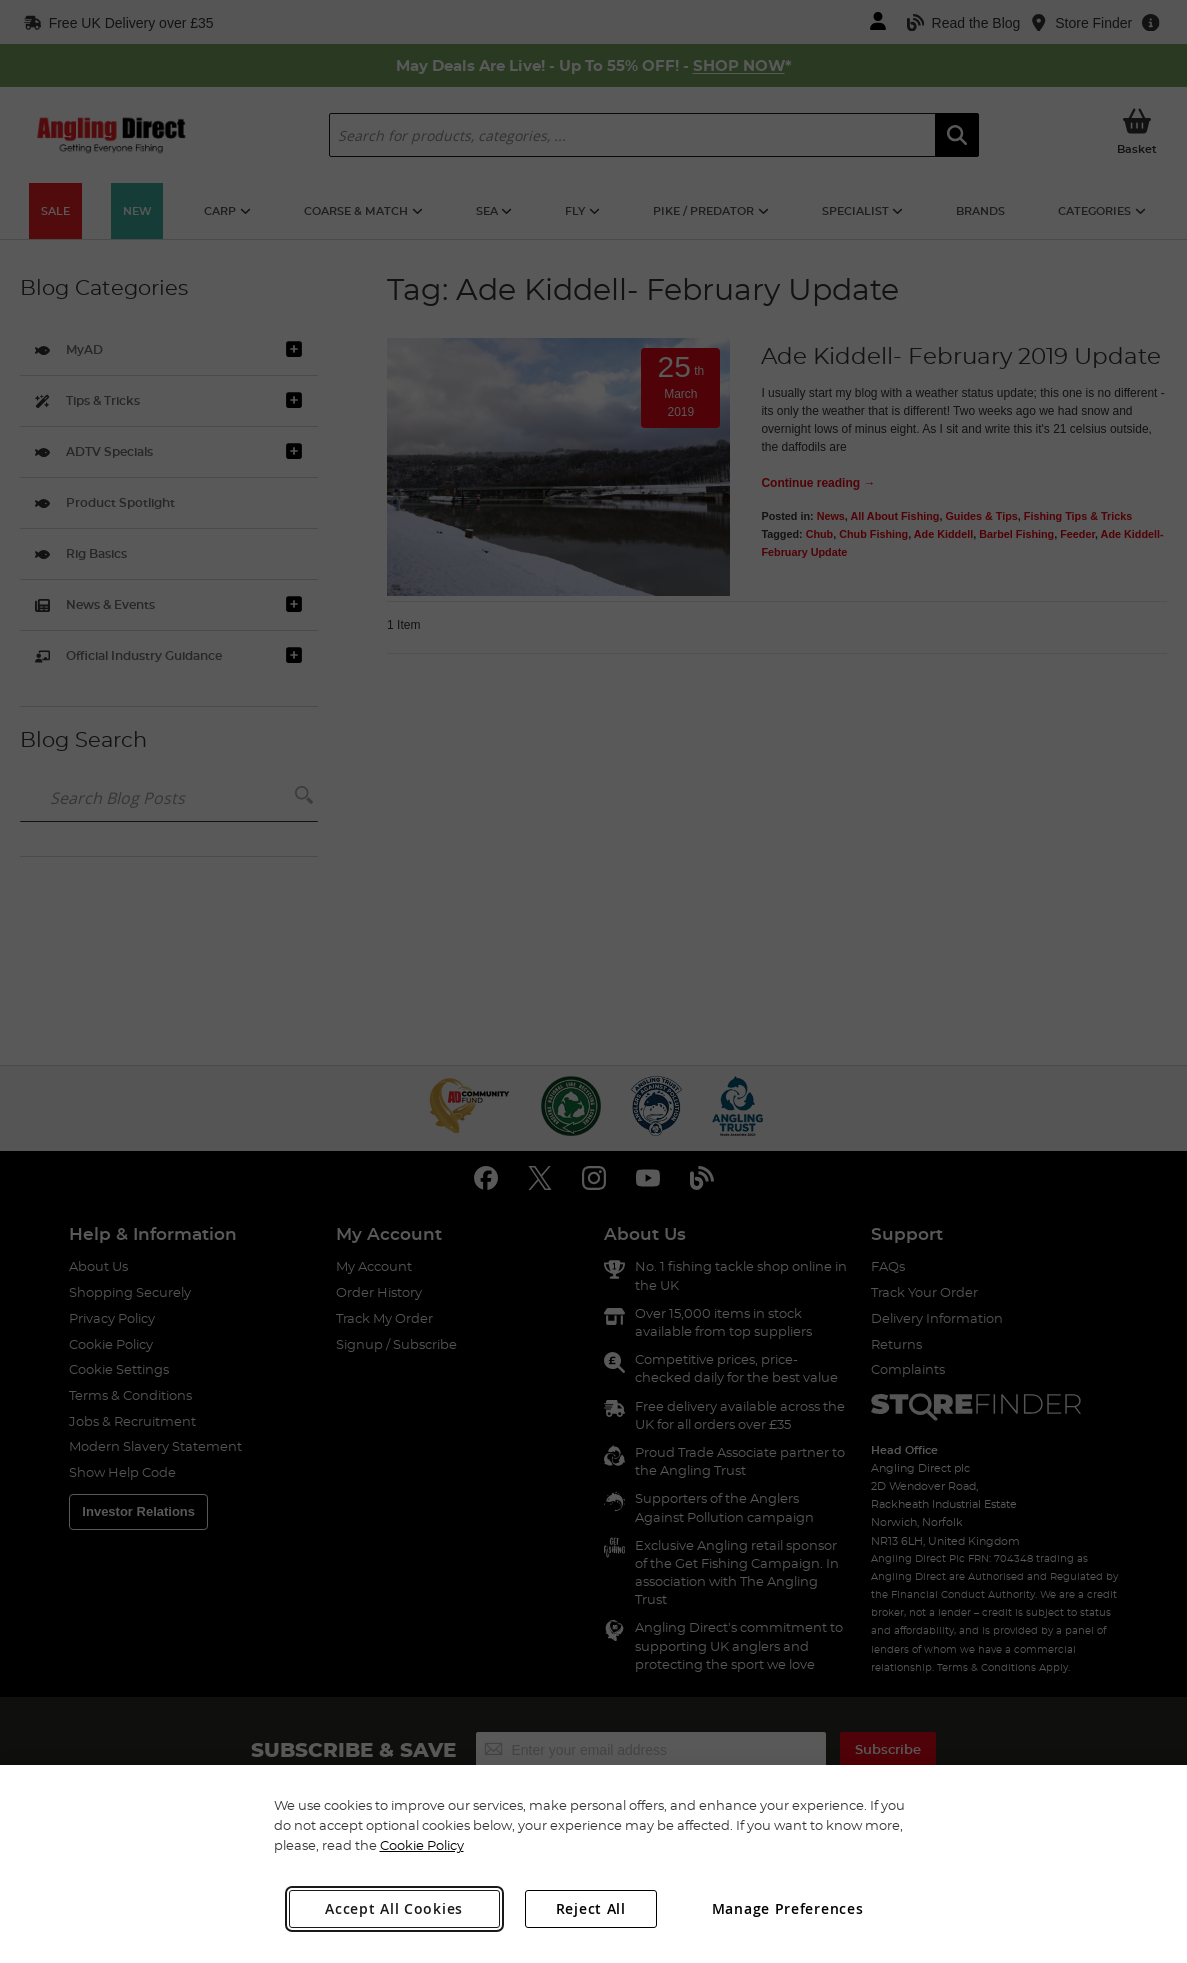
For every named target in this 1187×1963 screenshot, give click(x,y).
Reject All (591, 1908)
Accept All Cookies (394, 1908)
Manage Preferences (788, 1908)
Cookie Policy (422, 1845)
